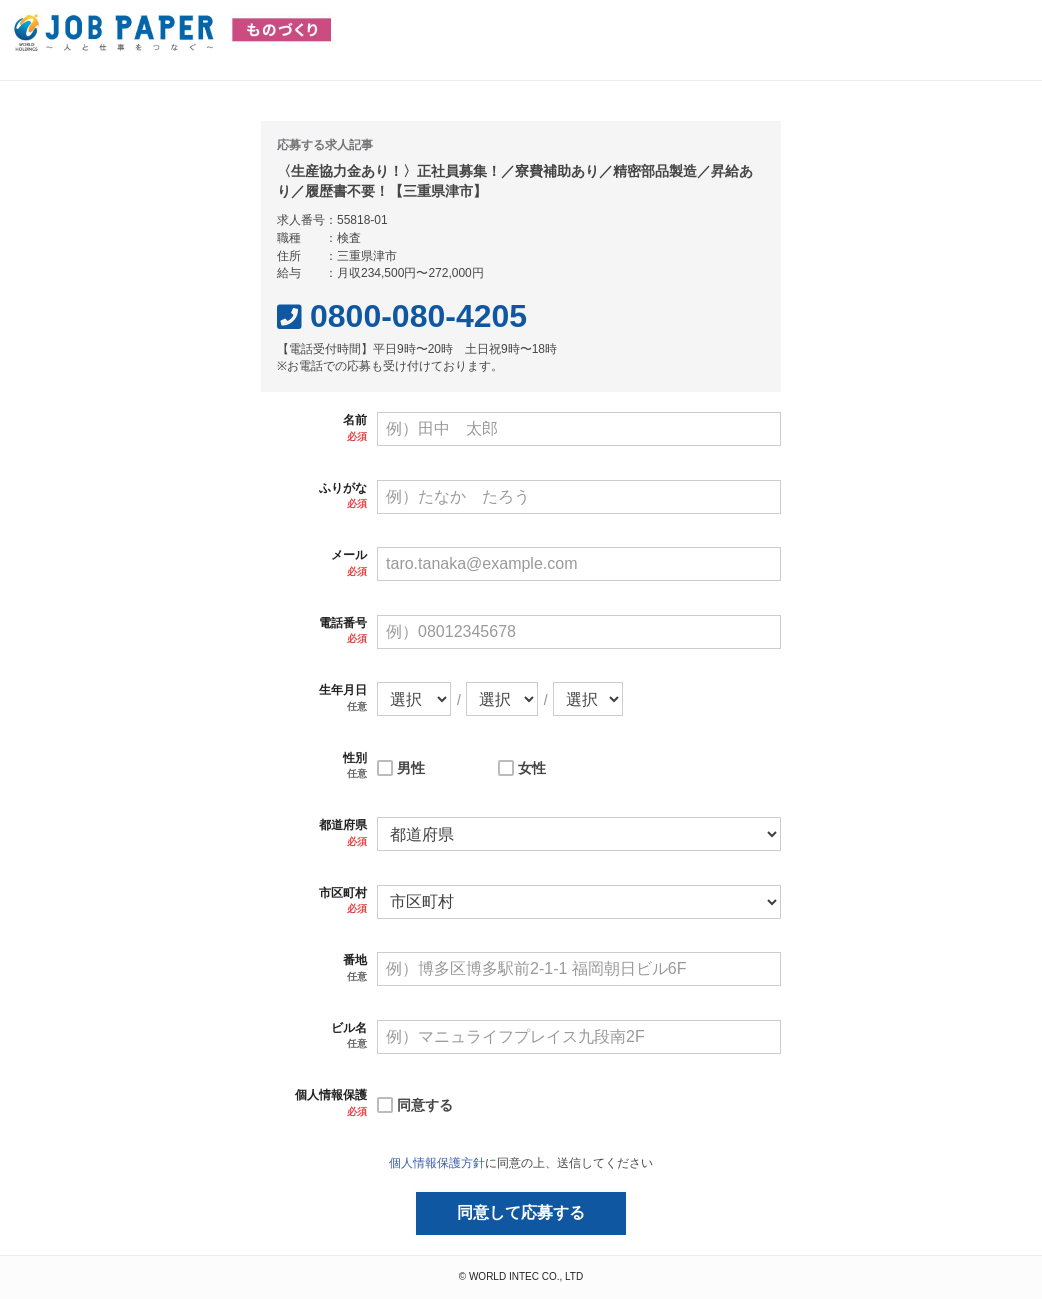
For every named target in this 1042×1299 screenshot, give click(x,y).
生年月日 (343, 690)
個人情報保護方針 (437, 1163)
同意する (425, 1105)
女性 (532, 768)
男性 (411, 768)
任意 (357, 706)
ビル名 (349, 1028)
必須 (357, 436)
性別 (355, 758)
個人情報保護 (331, 1095)
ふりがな (343, 488)
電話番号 (343, 623)
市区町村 (343, 893)
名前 (355, 420)
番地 (355, 960)
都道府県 (343, 825)
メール (349, 555)
